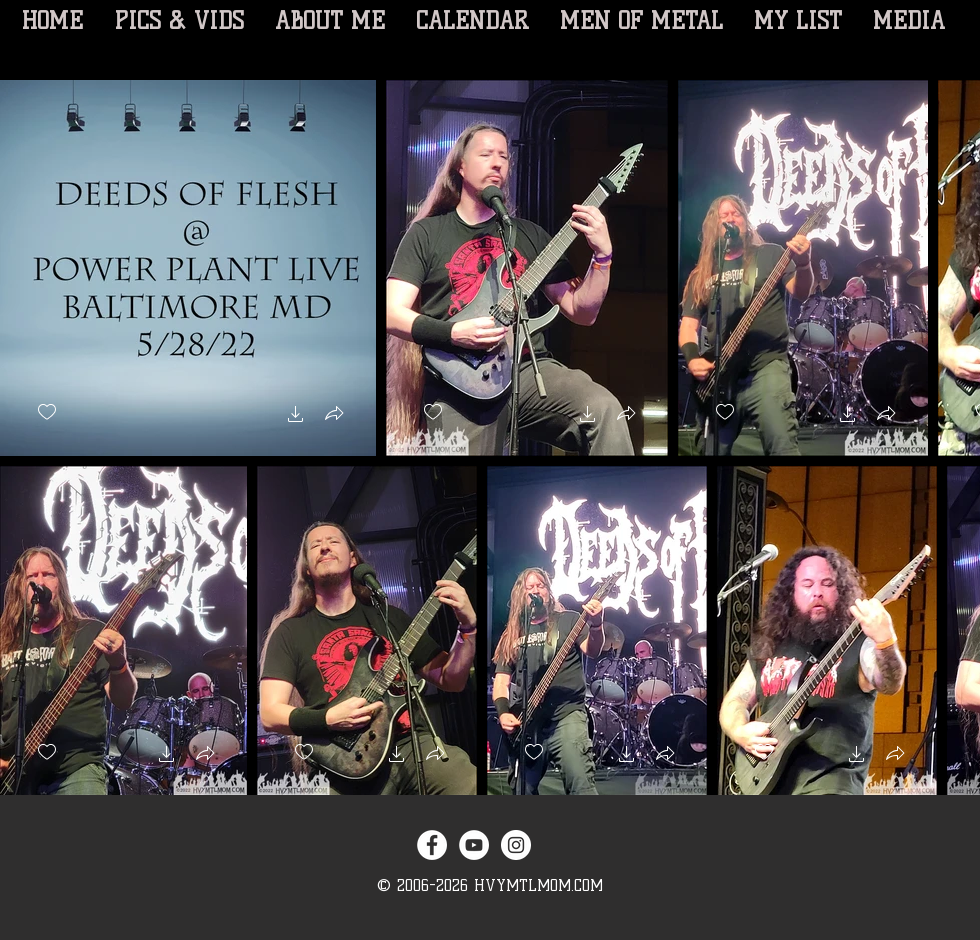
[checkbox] (47, 412)
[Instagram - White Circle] (516, 845)
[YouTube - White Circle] (474, 845)
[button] (296, 416)
